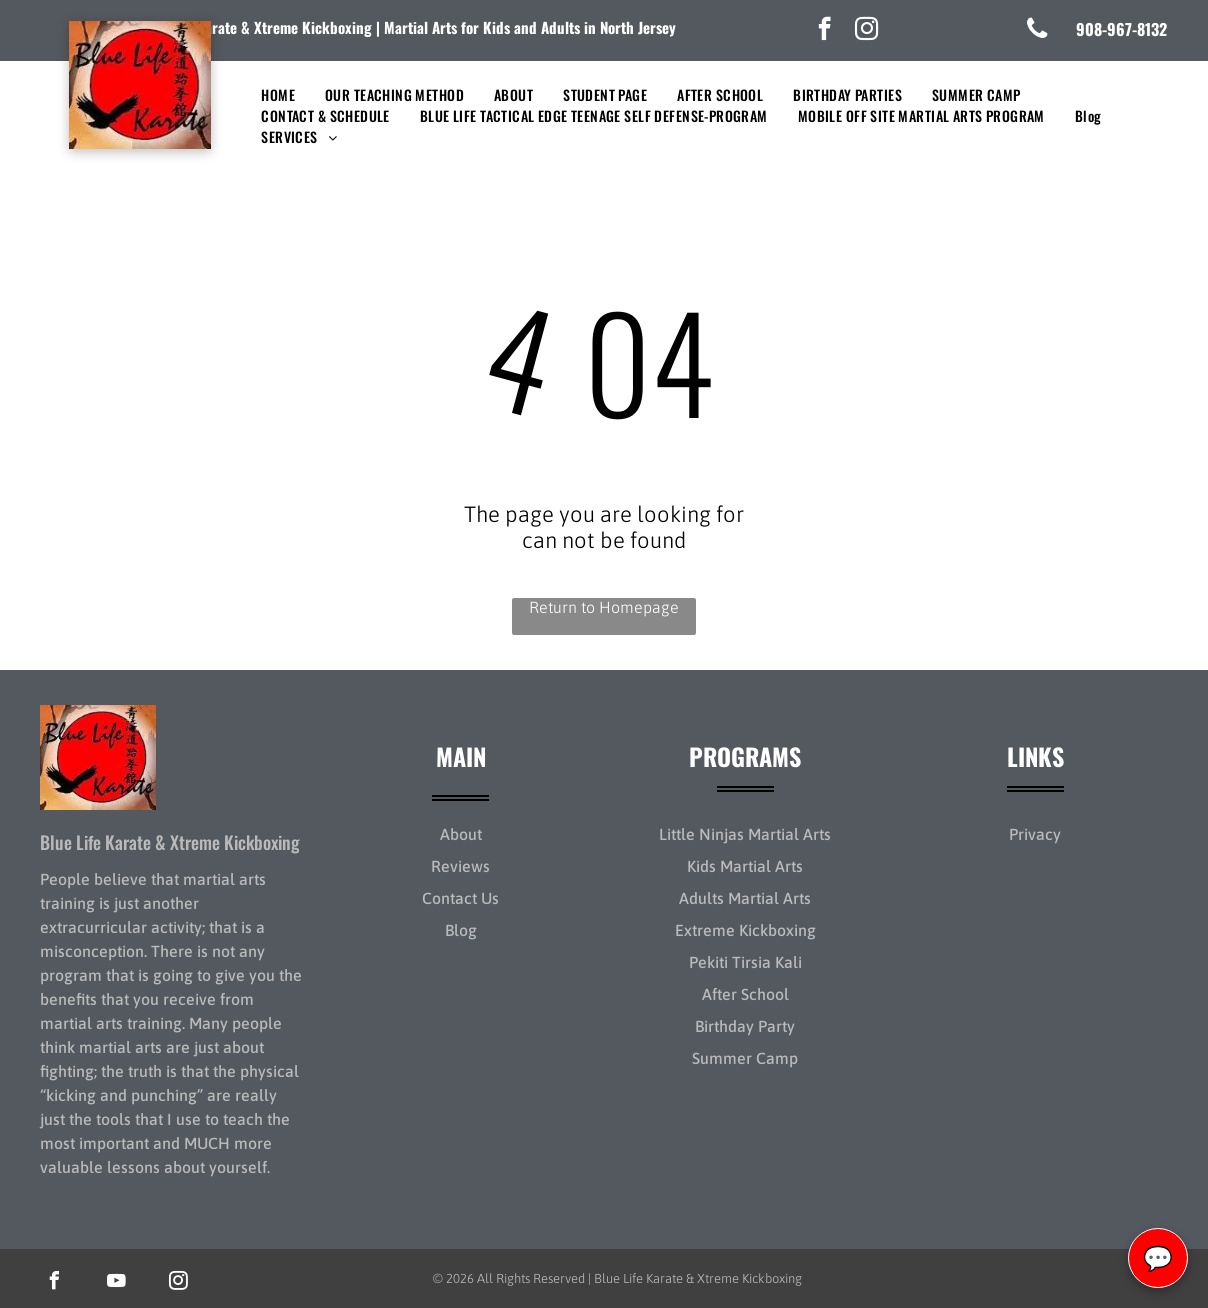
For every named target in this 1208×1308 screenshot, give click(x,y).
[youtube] (116, 1283)
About (461, 834)
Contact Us (460, 898)
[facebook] (824, 31)
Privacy (1035, 834)
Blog (461, 930)
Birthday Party (745, 1026)
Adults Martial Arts (745, 898)
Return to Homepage (604, 607)
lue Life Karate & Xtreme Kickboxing (259, 27)
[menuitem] (278, 94)
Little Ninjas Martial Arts (745, 834)
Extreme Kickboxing (745, 930)
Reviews (460, 866)
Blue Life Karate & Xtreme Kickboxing (170, 842)
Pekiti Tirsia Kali (745, 962)
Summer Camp (745, 1058)
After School (745, 994)
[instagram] (866, 31)
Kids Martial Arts (745, 866)
